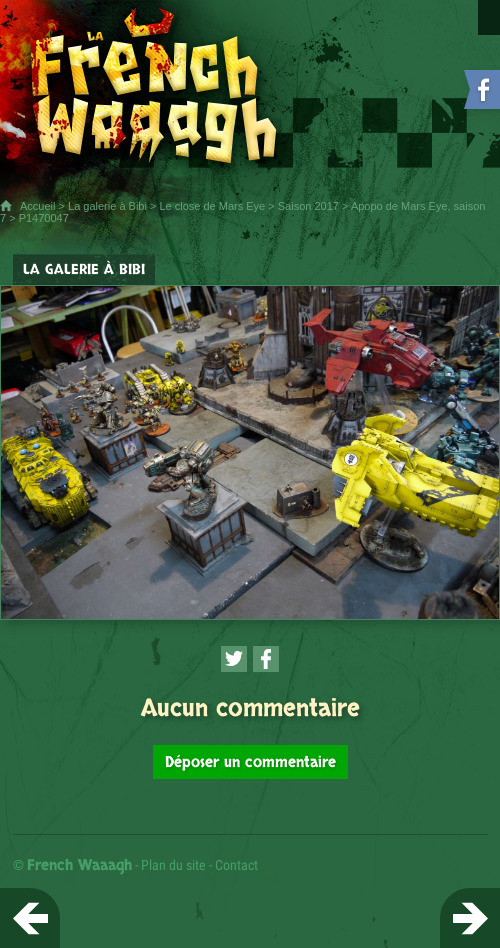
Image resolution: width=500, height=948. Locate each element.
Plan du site (173, 865)
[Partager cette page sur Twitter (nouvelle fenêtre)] (234, 659)
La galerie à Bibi (107, 206)
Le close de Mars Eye (212, 206)
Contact (236, 865)
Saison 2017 (308, 206)
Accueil (37, 206)
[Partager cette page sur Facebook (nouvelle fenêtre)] (266, 659)
